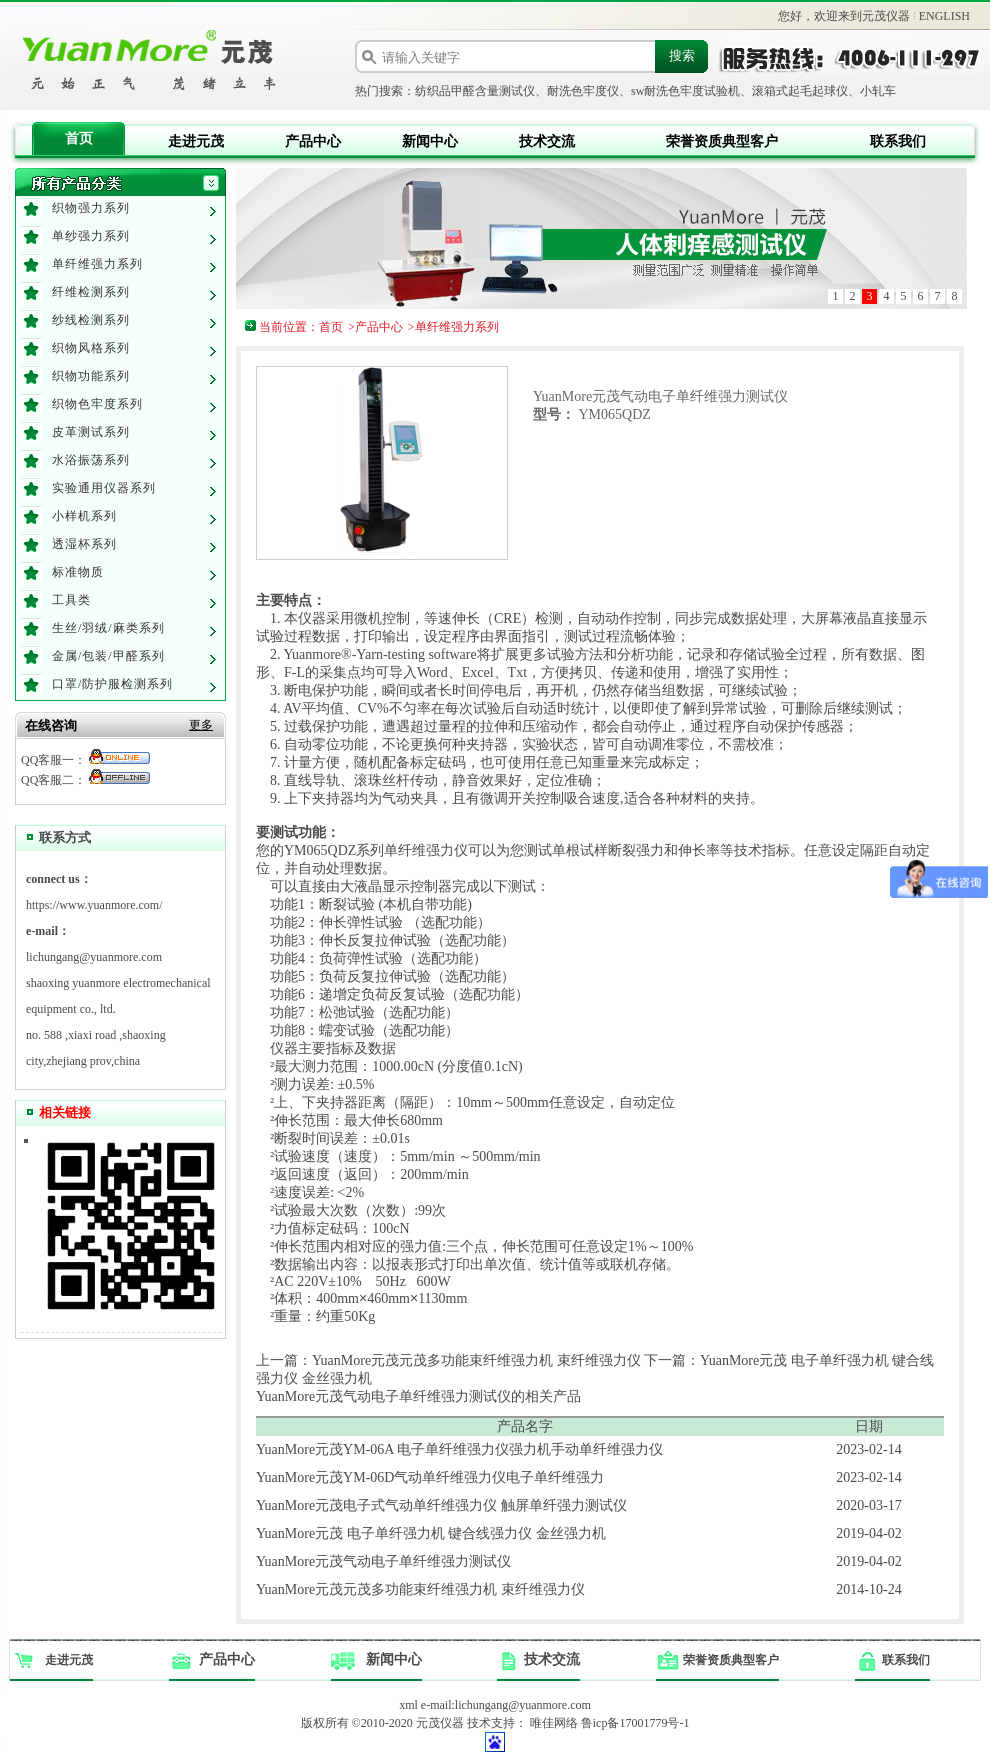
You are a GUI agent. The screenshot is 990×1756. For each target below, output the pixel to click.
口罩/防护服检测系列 (112, 684)
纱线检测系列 (91, 320)
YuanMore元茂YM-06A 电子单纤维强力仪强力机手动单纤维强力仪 (459, 1449)
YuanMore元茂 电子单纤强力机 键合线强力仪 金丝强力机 (431, 1533)
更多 (201, 725)
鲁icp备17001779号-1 (635, 1723)
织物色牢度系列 (97, 404)
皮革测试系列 (91, 432)
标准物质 (78, 572)
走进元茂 (196, 141)
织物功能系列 (91, 376)
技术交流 (547, 141)
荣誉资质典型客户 (722, 141)
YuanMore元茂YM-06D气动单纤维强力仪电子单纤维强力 (430, 1477)
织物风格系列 (91, 348)
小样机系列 (84, 516)
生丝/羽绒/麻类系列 (108, 628)
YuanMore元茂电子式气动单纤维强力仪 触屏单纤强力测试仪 (441, 1505)
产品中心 (313, 141)
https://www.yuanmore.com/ (94, 905)
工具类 (71, 600)
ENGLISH (944, 16)
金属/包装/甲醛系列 (108, 656)
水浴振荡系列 (91, 460)
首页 (79, 138)
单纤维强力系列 (97, 264)
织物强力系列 (91, 208)
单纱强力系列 (91, 236)
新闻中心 (430, 141)
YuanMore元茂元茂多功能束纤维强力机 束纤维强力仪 (420, 1589)
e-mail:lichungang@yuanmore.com (506, 1705)
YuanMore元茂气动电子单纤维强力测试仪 (383, 1561)
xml (408, 1705)
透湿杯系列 (84, 544)
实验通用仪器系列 (104, 488)
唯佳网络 (554, 1723)
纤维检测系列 (91, 292)
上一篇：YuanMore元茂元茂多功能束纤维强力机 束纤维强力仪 (448, 1360)
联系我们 (898, 141)
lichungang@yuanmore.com (94, 957)
